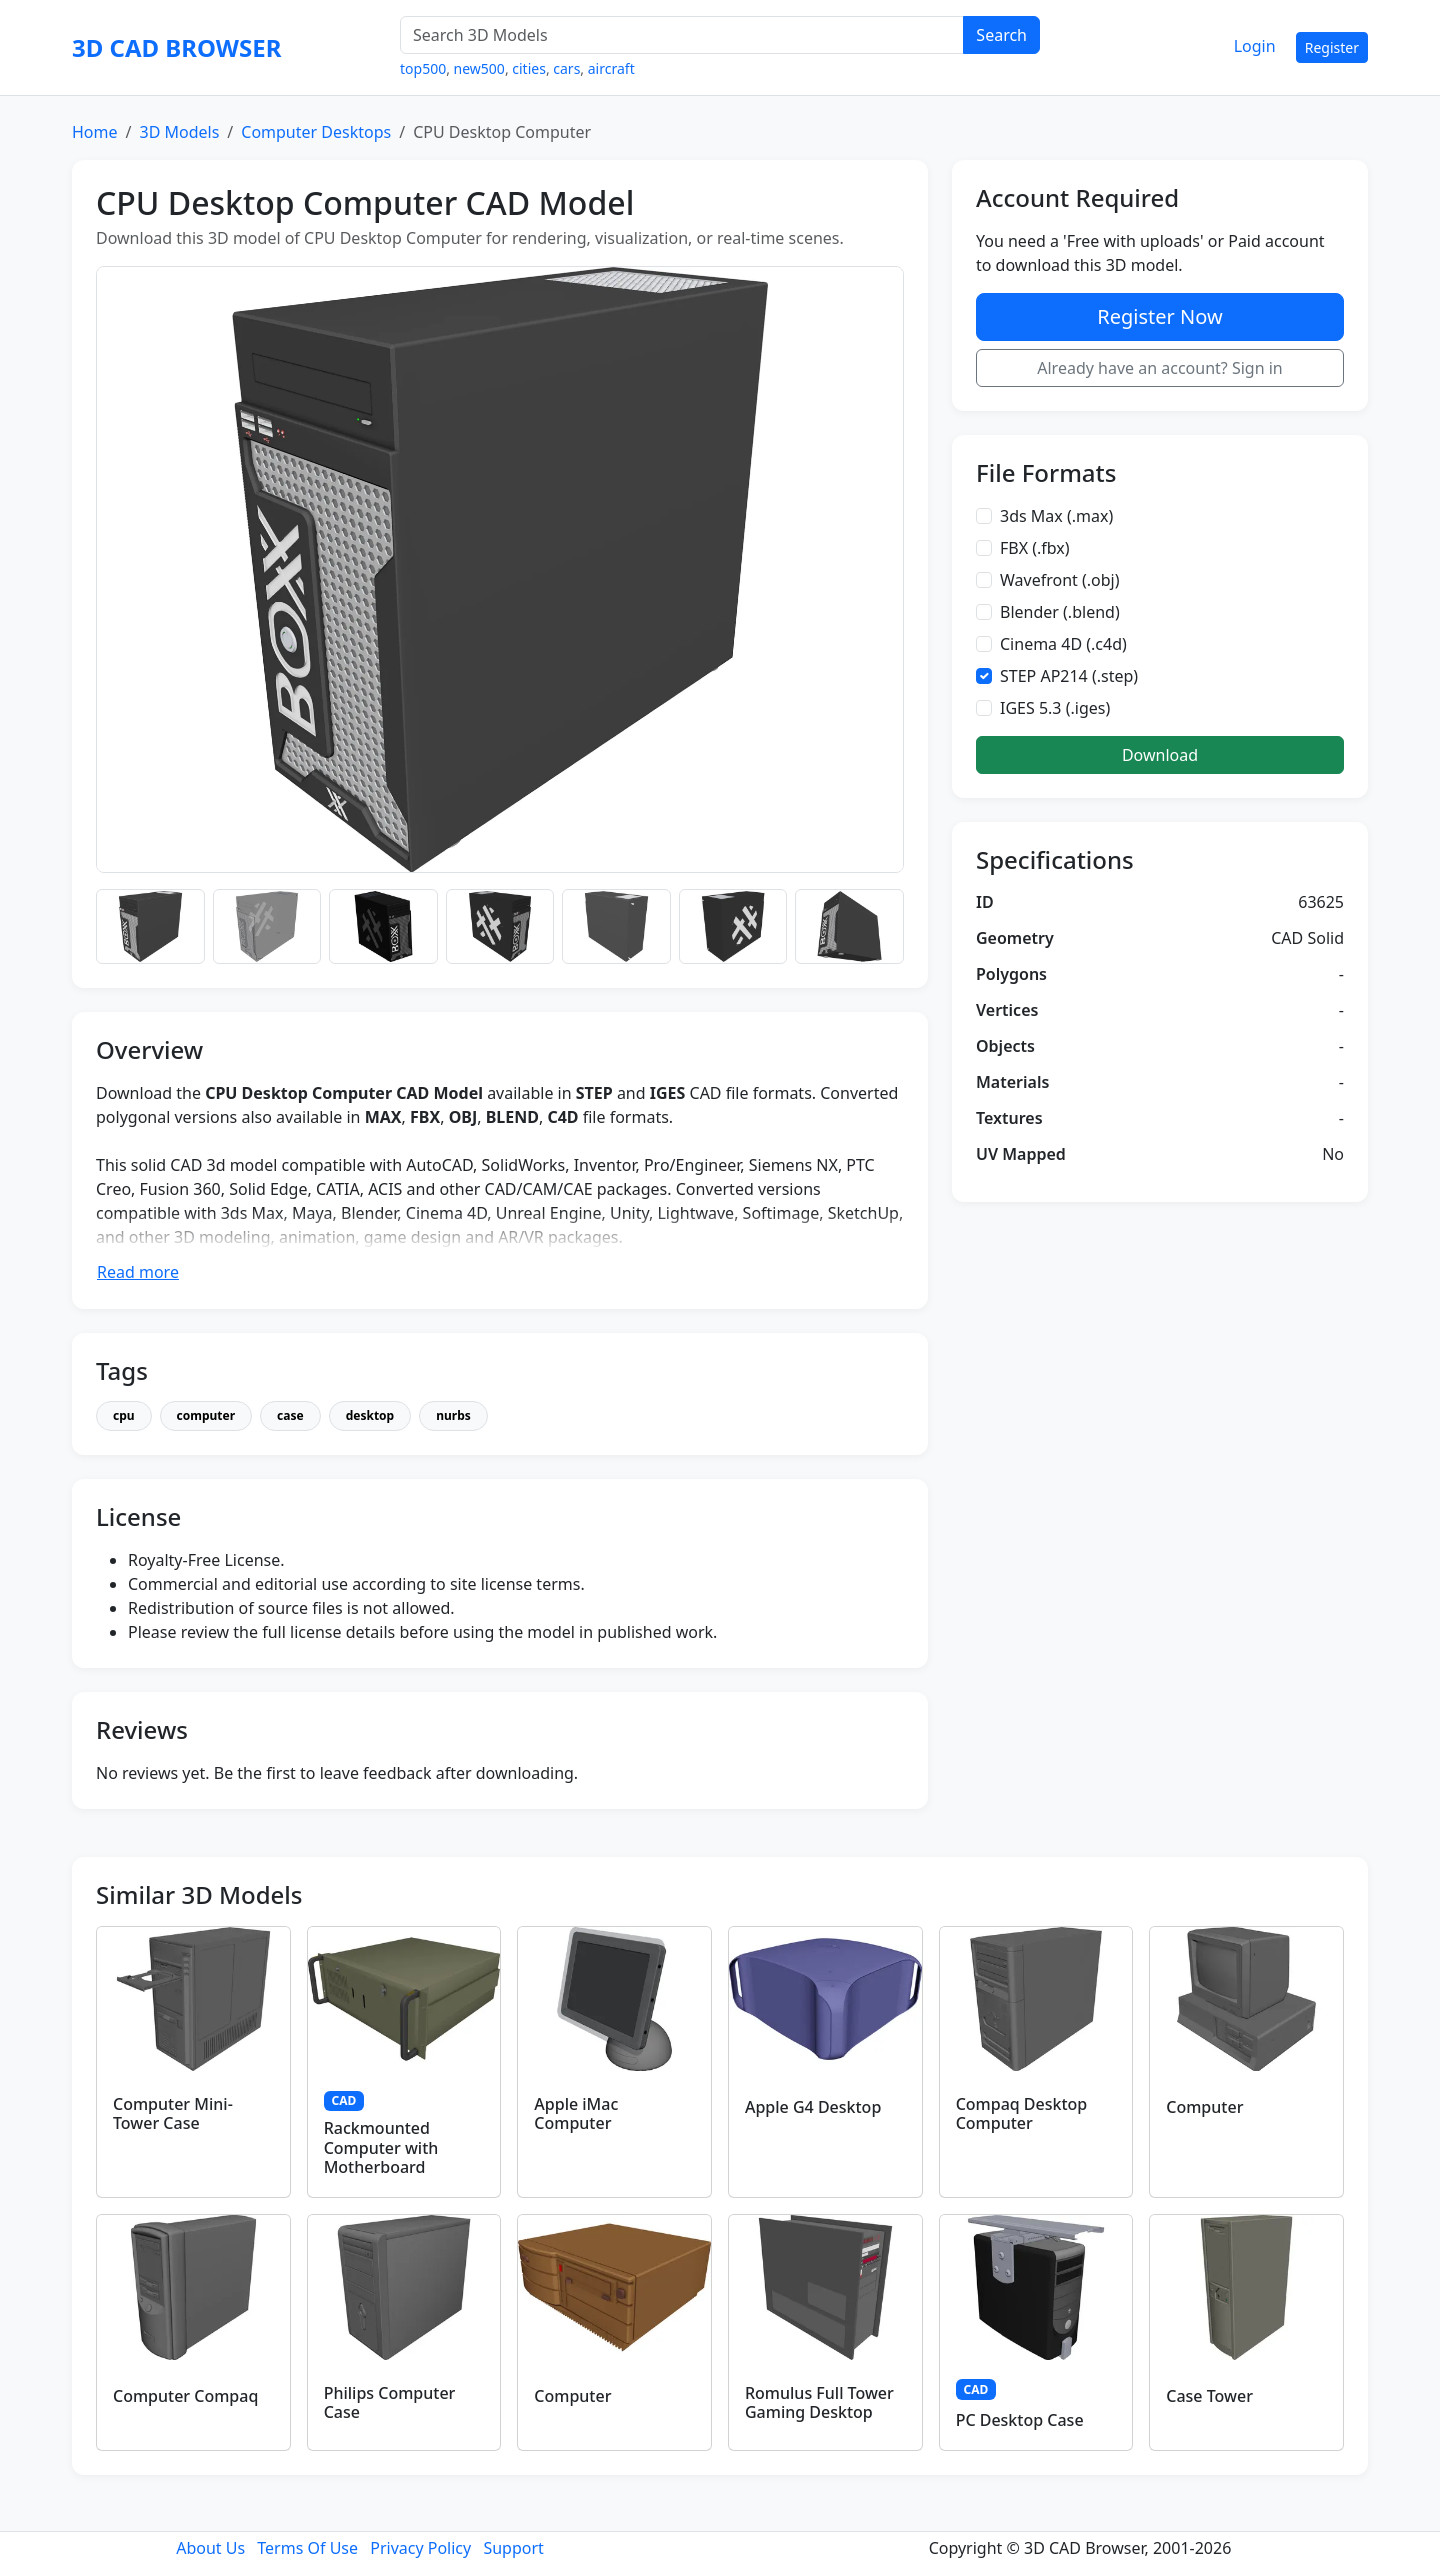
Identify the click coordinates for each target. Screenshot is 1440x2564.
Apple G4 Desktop (813, 2107)
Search (1001, 35)
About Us (210, 2548)
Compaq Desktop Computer (1022, 2113)
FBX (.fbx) (1035, 548)
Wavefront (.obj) (1060, 580)
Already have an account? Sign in (1160, 368)
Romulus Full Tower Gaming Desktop (819, 2402)
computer (206, 1415)
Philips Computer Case (390, 2402)
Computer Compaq (185, 2396)
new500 (479, 68)
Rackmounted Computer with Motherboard (381, 2147)
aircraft (611, 68)
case (290, 1415)
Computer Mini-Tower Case (173, 2113)
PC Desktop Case (1020, 2420)
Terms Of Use (307, 2548)
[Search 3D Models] (682, 35)
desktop (370, 1415)
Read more (138, 1272)
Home (95, 132)
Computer (1204, 2107)
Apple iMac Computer (576, 2113)
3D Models (179, 132)
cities (529, 68)
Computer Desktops (316, 132)
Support (513, 2548)
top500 (423, 68)
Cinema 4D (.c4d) (1063, 644)
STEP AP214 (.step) (1069, 676)
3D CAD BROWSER (176, 47)
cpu (124, 1415)
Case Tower (1209, 2396)
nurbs (453, 1415)
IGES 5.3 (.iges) (1055, 708)
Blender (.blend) (1060, 612)
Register (1332, 47)
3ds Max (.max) (1056, 516)
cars (566, 68)
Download (1160, 755)
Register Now (1159, 316)
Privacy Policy (420, 2548)
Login (1255, 46)
